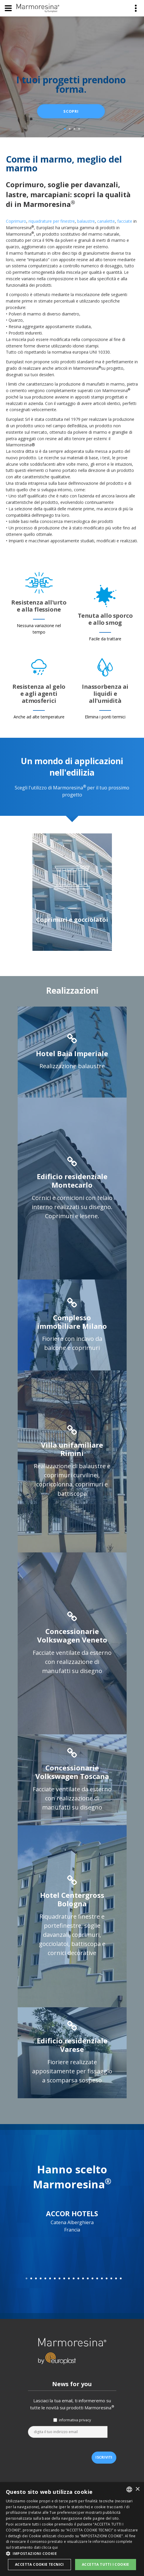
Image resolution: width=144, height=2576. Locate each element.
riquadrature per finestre (52, 221)
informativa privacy (75, 2420)
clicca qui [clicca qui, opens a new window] (50, 2547)
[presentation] (72, 2452)
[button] (72, 2553)
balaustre (86, 221)
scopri (71, 111)
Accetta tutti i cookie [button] (105, 2564)
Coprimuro (16, 221)
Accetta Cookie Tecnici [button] (39, 2564)
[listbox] (129, 2489)
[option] (72, 893)
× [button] (137, 2489)
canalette (106, 221)
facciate (124, 221)
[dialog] (72, 2529)
